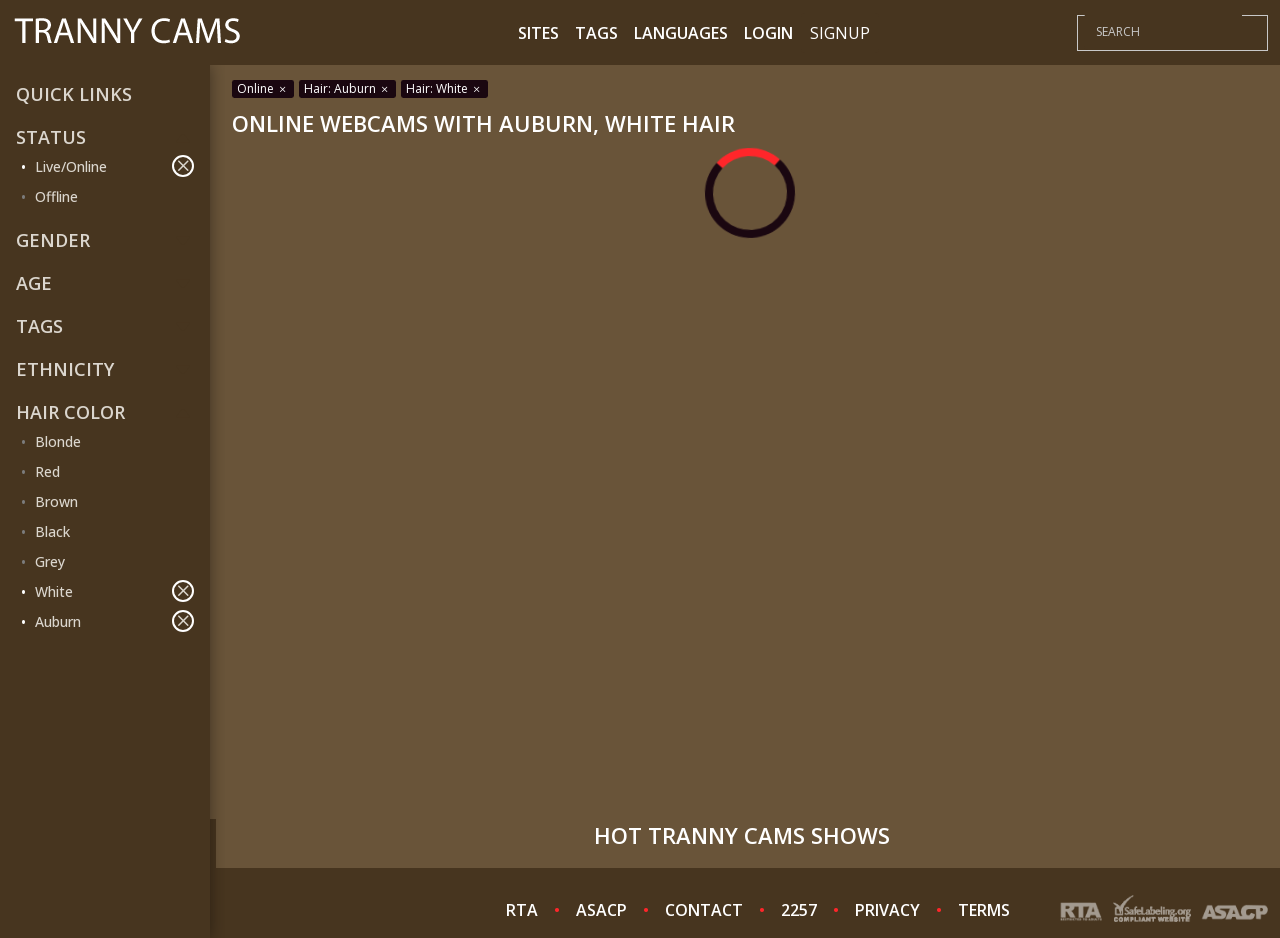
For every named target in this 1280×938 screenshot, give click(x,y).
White (114, 591)
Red (47, 471)
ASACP (601, 910)
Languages (681, 33)
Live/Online (114, 166)
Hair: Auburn (347, 88)
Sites (538, 33)
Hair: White (444, 88)
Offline (56, 196)
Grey (50, 561)
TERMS (984, 910)
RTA (522, 910)
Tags (596, 33)
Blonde (58, 441)
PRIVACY (887, 910)
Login (768, 33)
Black (52, 531)
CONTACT (704, 910)
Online (263, 88)
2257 (799, 910)
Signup (840, 33)
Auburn (114, 621)
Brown (56, 501)
